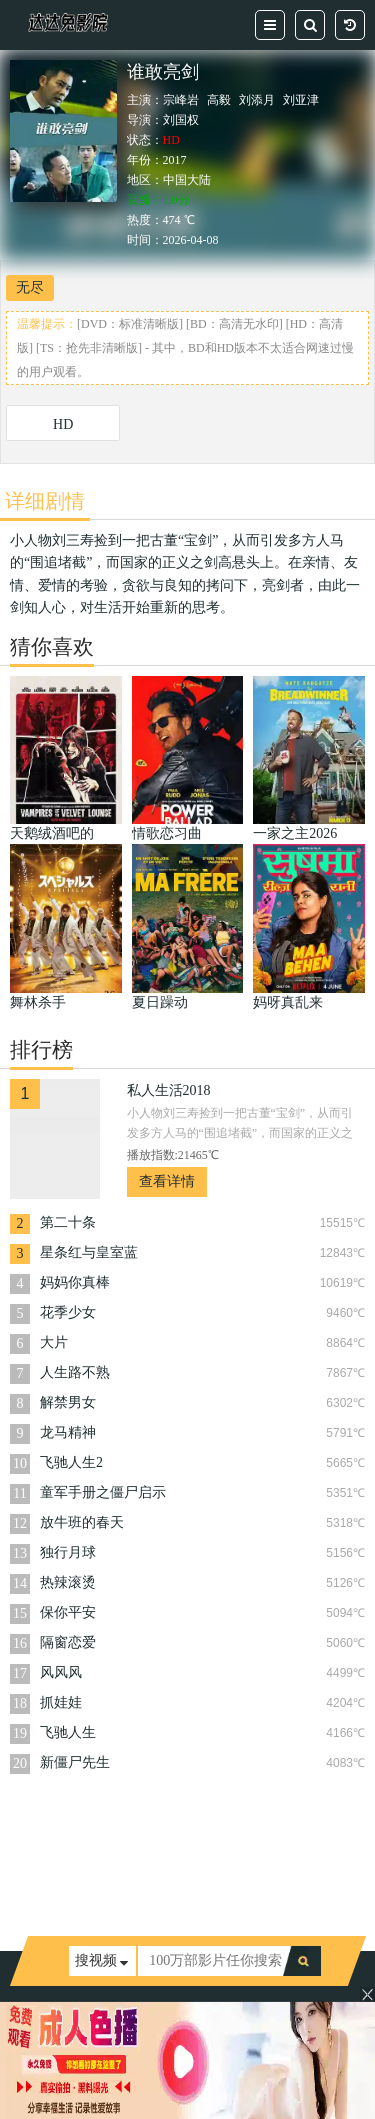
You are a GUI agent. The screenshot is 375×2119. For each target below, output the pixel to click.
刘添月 (257, 100)
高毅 (219, 100)
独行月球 (68, 1552)
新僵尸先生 (75, 1762)
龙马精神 (68, 1432)
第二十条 (68, 1222)
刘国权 (181, 120)
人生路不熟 (75, 1372)
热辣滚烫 (68, 1582)
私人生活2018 (169, 1090)
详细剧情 (45, 501)
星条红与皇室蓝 (89, 1252)
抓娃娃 (61, 1702)
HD (63, 424)
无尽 (30, 287)
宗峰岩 (181, 100)
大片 (54, 1342)
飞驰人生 (68, 1732)
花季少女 (68, 1312)
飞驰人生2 (71, 1462)
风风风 (61, 1672)
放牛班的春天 (82, 1522)
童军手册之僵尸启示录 (103, 1494)
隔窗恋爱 (68, 1642)
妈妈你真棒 (75, 1282)
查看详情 (167, 1181)
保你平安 (68, 1612)
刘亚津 (301, 100)
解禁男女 (68, 1402)
